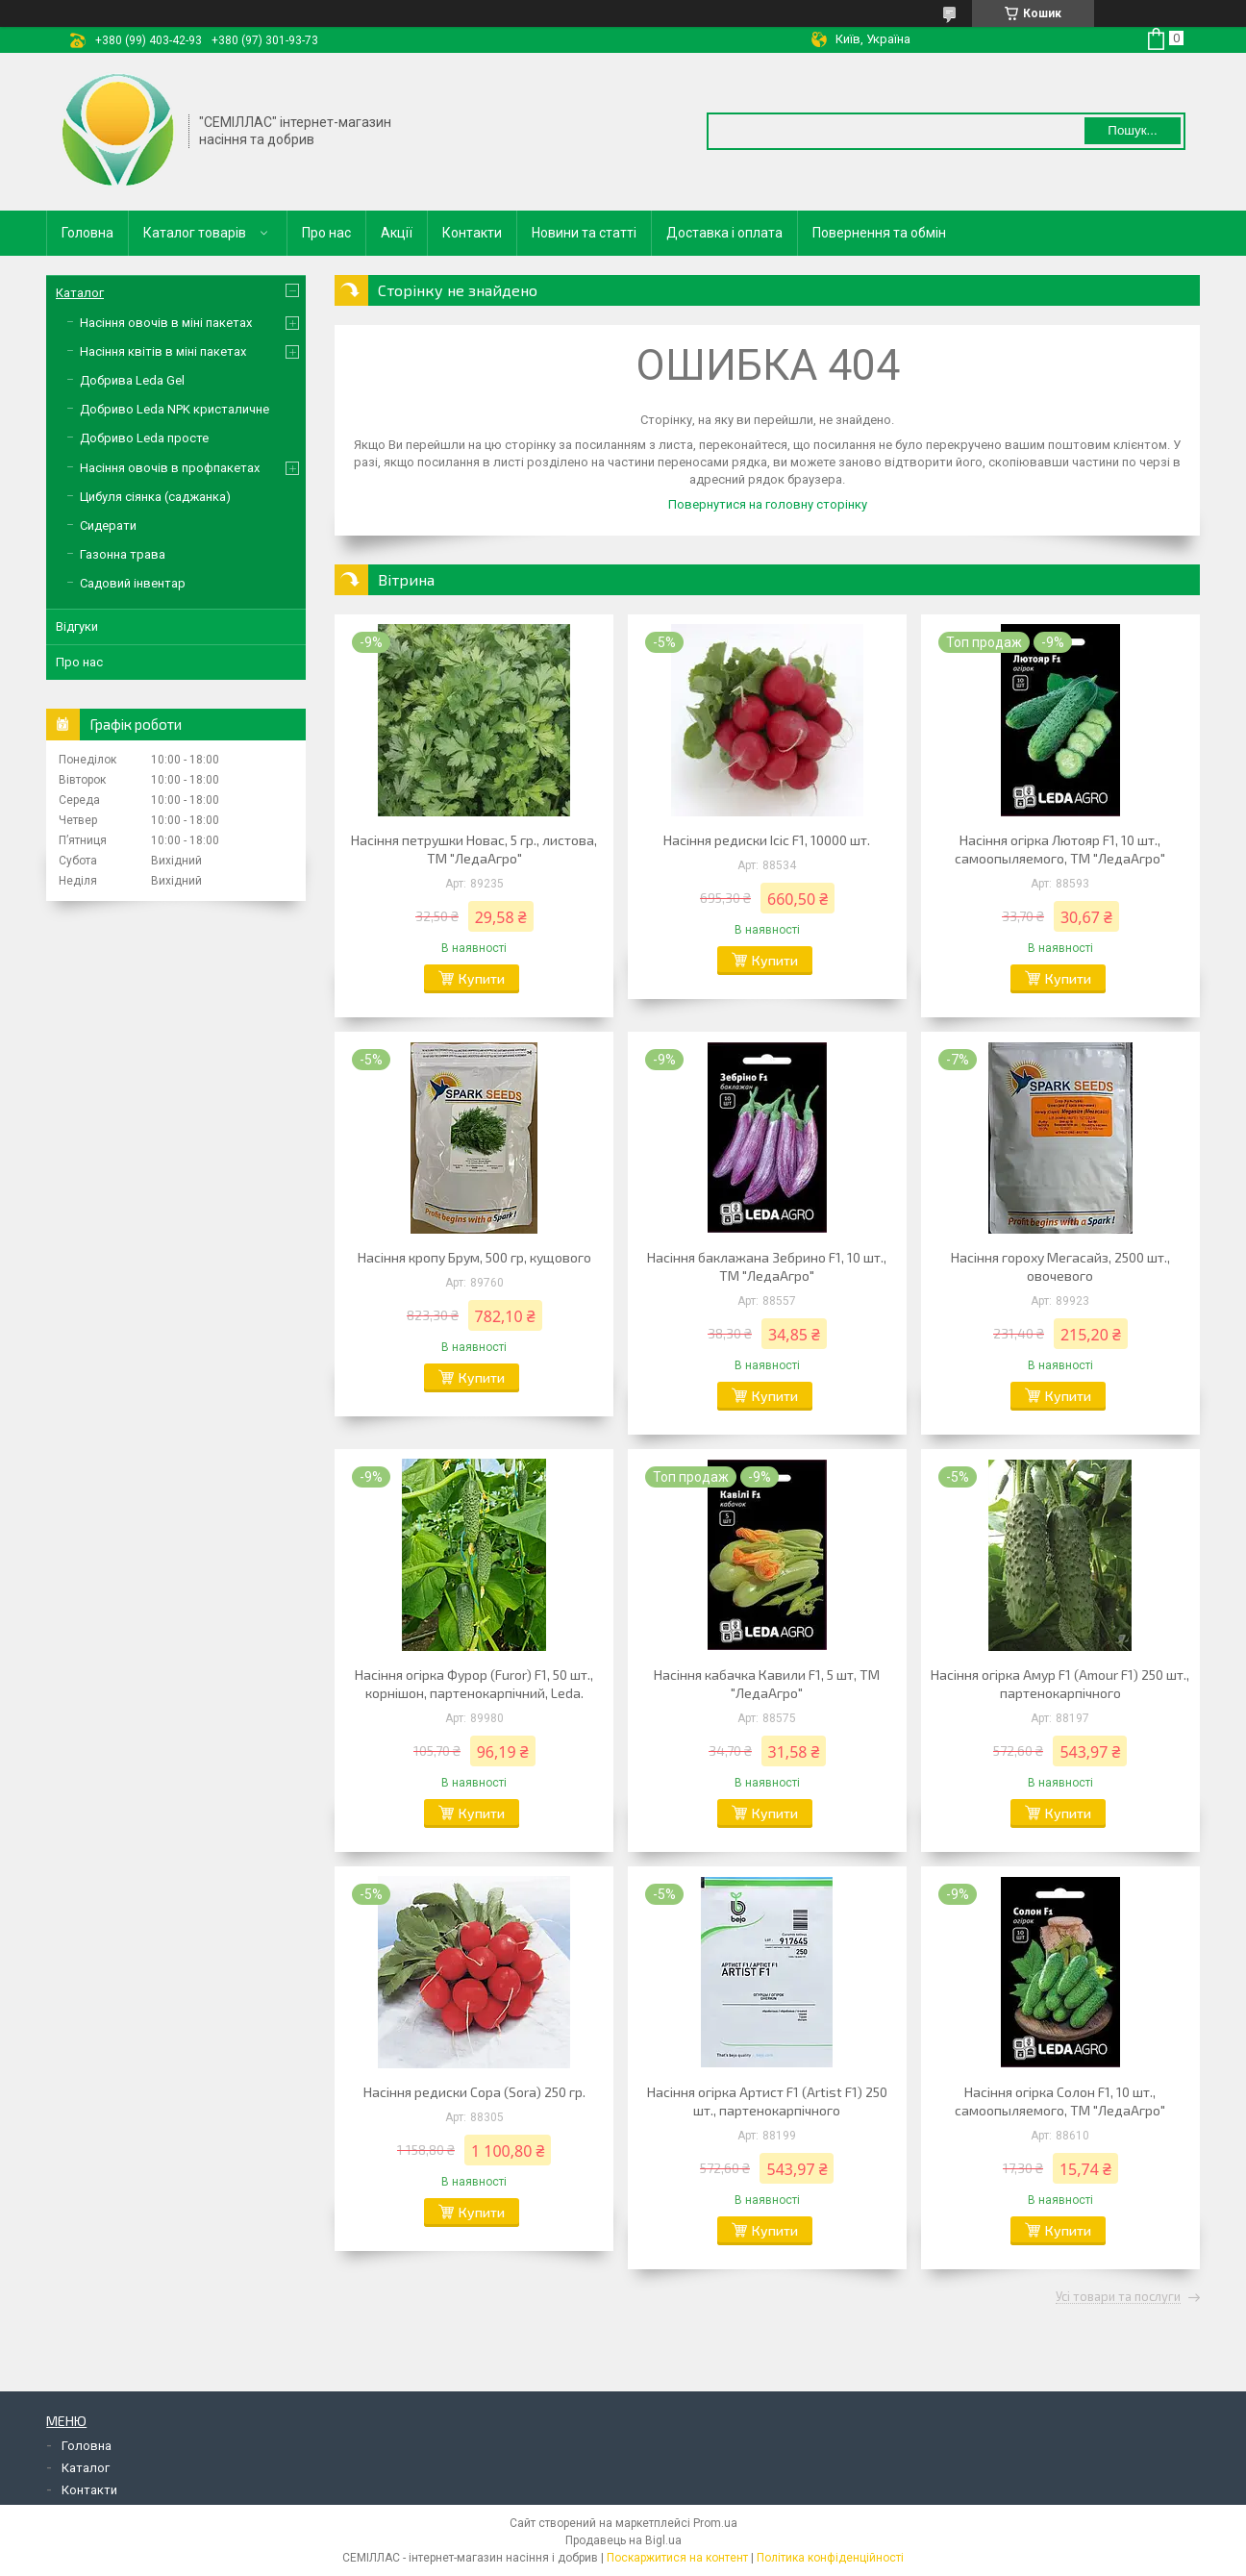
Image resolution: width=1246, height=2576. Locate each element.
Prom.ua (715, 2523)
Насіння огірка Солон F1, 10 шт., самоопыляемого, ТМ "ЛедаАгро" (1060, 2101)
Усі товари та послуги (1118, 2297)
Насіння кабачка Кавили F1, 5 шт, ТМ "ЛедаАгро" (767, 1683)
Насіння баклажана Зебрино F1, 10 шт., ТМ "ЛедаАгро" (766, 1266)
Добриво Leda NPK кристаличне (174, 409)
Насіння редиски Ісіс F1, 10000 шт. (766, 840)
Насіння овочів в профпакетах (170, 468)
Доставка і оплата (724, 232)
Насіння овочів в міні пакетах (166, 322)
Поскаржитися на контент (677, 2557)
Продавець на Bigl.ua (623, 2540)
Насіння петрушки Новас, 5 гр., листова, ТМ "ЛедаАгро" (474, 849)
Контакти (472, 232)
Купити (482, 978)
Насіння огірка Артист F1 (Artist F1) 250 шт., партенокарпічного (767, 2101)
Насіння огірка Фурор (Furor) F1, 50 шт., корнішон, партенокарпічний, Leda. (474, 1683)
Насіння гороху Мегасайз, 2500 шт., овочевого (1060, 1266)
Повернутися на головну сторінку (767, 504)
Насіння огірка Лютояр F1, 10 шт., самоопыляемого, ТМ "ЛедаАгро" (1060, 849)
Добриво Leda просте (144, 438)
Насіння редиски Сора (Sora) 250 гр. (474, 2092)
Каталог (80, 293)
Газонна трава (122, 554)
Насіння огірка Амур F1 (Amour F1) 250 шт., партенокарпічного (1060, 1683)
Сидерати (108, 525)
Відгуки (77, 626)
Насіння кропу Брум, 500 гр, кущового (474, 1257)
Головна (87, 232)
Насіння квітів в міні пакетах (163, 351)
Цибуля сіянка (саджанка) (155, 496)
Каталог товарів (194, 232)
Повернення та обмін (879, 232)
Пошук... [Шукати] (1132, 130)
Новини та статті (584, 232)
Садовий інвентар (133, 583)
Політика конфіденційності (830, 2557)
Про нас (326, 232)
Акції (396, 232)
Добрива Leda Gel (132, 380)
